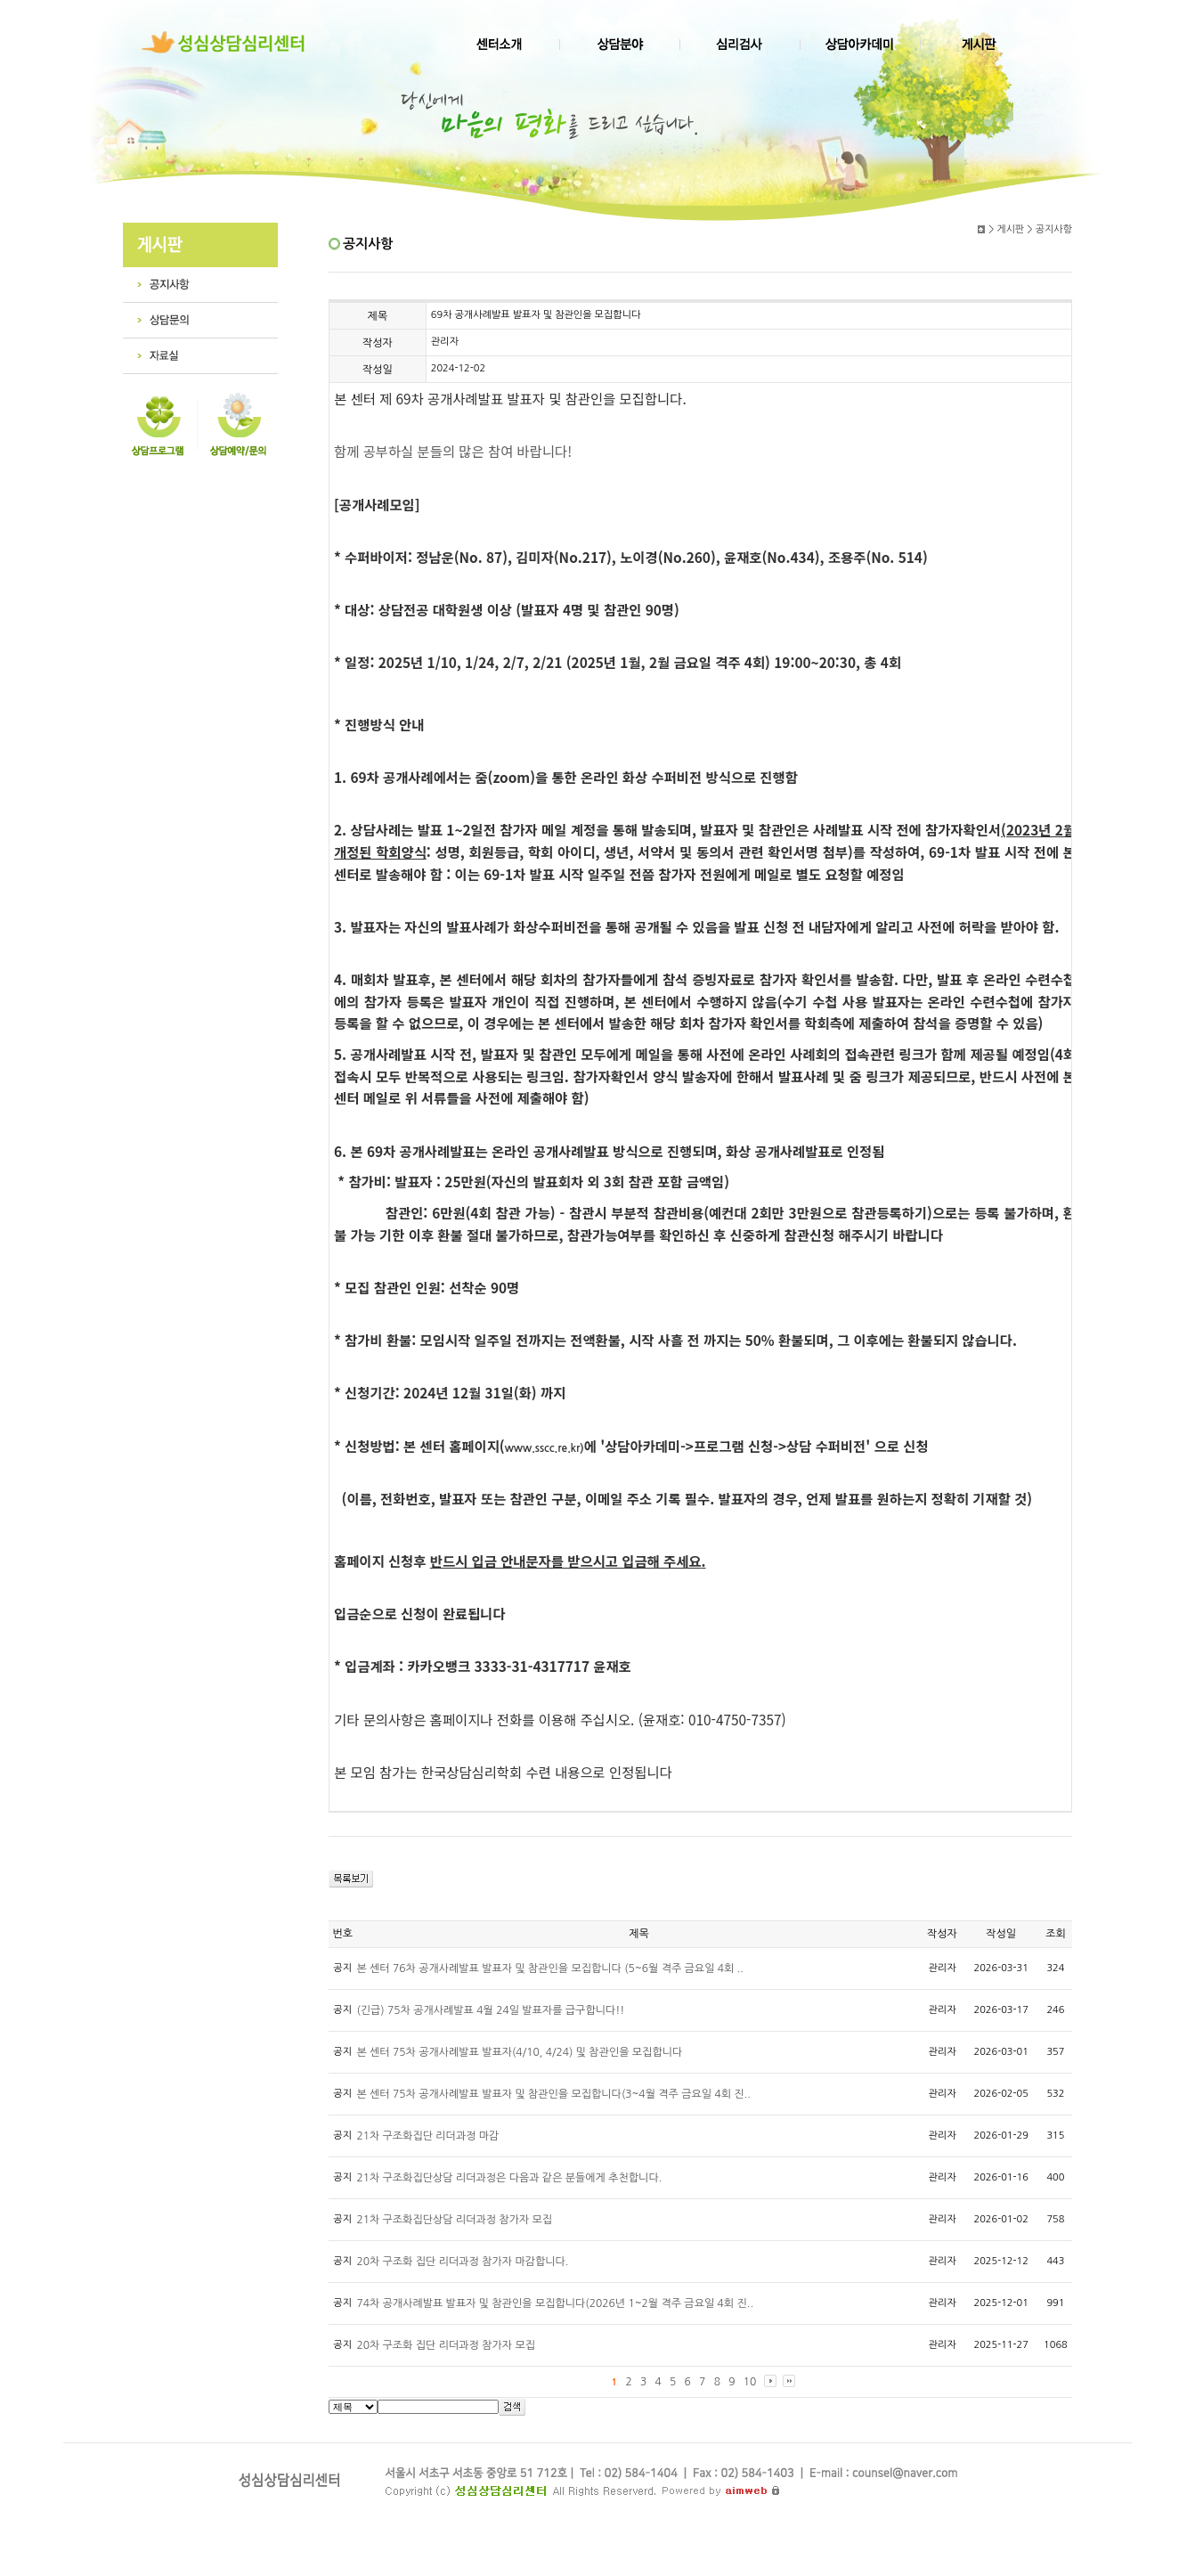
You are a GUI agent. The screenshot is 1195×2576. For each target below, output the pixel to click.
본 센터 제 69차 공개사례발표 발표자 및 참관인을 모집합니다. (510, 409)
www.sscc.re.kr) (544, 1448)
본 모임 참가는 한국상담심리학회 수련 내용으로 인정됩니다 (503, 1771)
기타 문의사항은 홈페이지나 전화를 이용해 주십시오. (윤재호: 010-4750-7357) (560, 1730)
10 (750, 2381)
